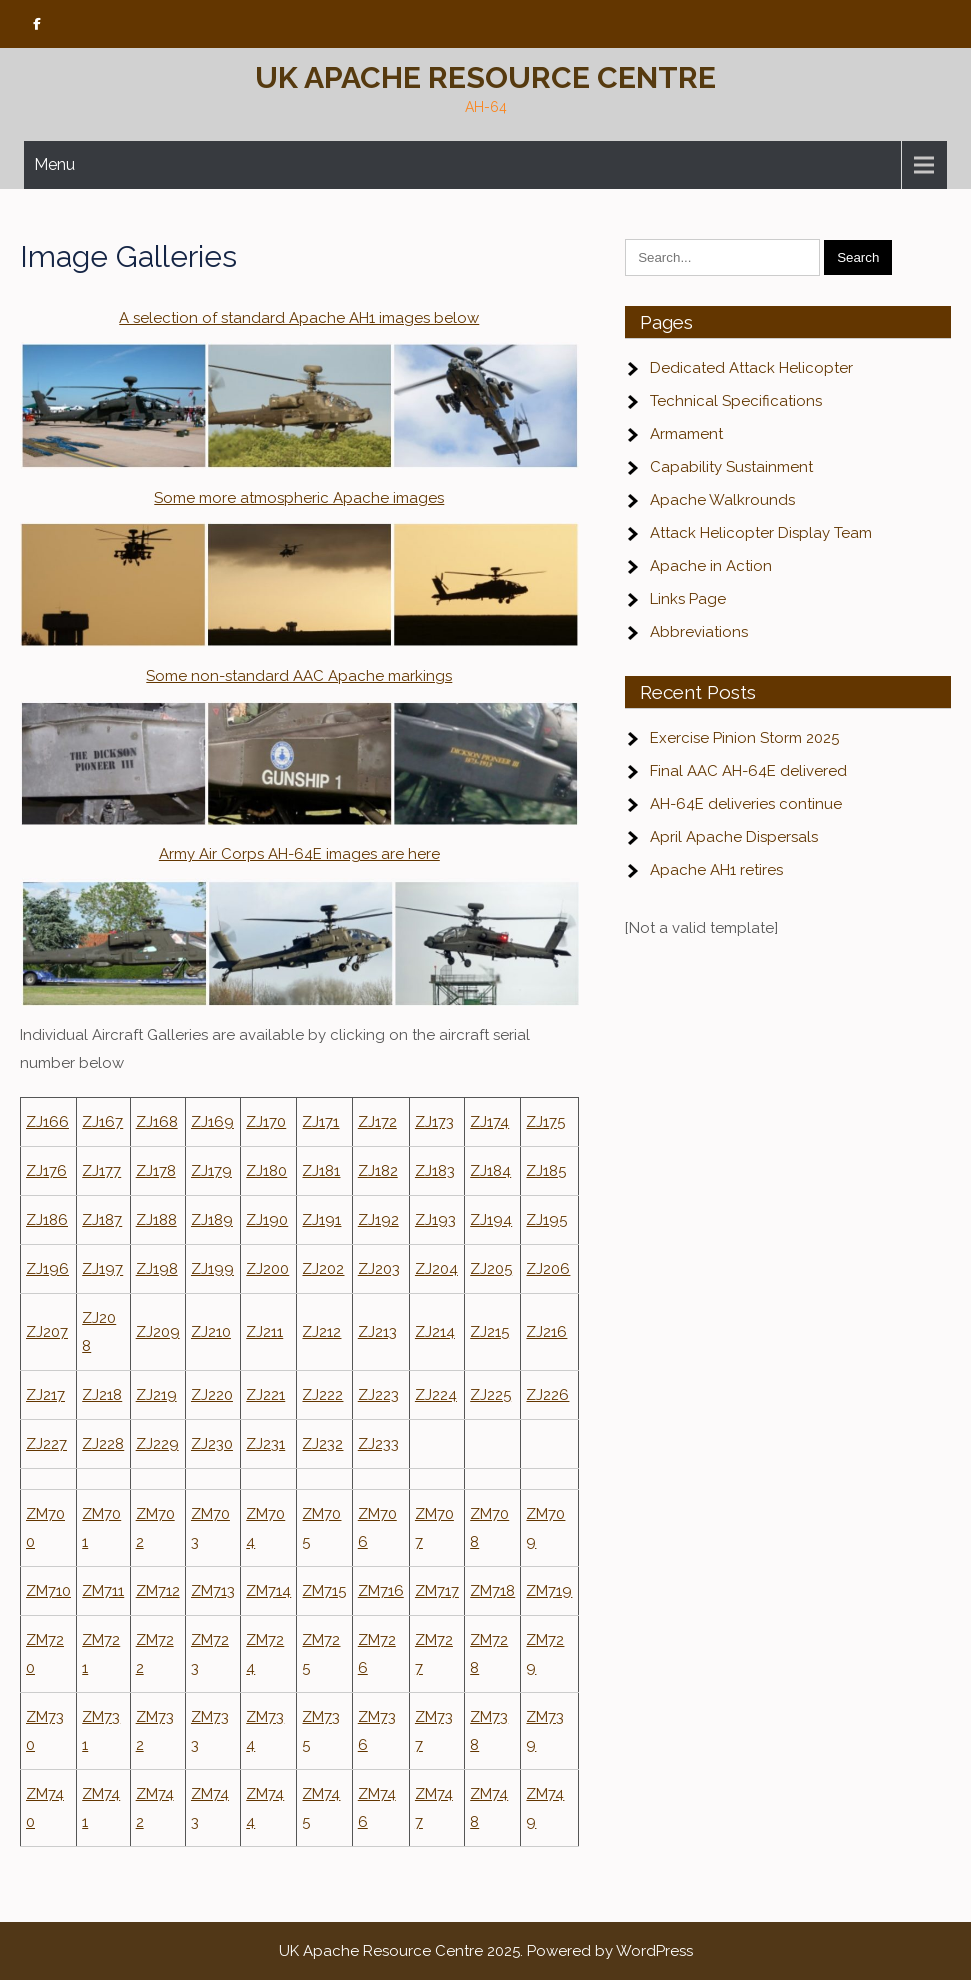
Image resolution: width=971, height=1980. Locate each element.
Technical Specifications (736, 401)
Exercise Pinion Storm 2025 (744, 738)
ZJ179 (211, 1171)
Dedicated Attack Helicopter (751, 368)
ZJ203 (379, 1269)
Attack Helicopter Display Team (761, 533)
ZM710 (48, 1591)
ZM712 (158, 1591)
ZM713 (213, 1591)
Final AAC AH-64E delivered (748, 771)
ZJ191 (321, 1220)
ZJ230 (212, 1444)
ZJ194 (491, 1220)
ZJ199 (212, 1269)
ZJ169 (212, 1122)
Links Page (688, 599)
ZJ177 (101, 1171)
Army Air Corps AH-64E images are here (299, 854)
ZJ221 (265, 1395)
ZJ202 (323, 1269)
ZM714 (268, 1591)
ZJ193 (435, 1220)
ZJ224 (436, 1395)
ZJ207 (47, 1332)
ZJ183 (435, 1171)
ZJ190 (267, 1220)
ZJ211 (264, 1332)
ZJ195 (546, 1220)
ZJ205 (491, 1269)
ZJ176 (46, 1171)
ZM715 (324, 1591)
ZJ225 (490, 1395)
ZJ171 (320, 1122)
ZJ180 (266, 1171)
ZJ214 (435, 1332)
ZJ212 (321, 1332)
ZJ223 (378, 1395)
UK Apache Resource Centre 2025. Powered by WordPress (486, 1951)
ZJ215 (489, 1332)
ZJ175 (545, 1122)
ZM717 (437, 1591)
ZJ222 (322, 1395)
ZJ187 (102, 1220)
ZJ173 (434, 1122)
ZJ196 (47, 1269)
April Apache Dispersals (734, 837)
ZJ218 (102, 1395)
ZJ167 (102, 1122)
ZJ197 (102, 1269)
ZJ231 (265, 1444)
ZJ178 (156, 1171)
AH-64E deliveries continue (746, 804)
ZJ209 (158, 1332)
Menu (54, 164)
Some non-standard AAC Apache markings (299, 676)
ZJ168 (157, 1122)
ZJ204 (436, 1269)
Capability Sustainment (731, 467)
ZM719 (549, 1591)
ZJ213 (377, 1332)
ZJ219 (156, 1395)
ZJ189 (212, 1220)
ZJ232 (322, 1444)
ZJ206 (548, 1269)
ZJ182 (378, 1171)
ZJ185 (546, 1171)
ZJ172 (377, 1122)
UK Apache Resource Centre (485, 77)
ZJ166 (47, 1122)
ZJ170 (266, 1122)
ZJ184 (490, 1171)
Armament (686, 434)
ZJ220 (212, 1395)
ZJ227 (46, 1444)
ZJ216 (546, 1332)
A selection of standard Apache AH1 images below (299, 318)
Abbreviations (699, 632)
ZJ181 (321, 1171)
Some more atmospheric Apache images (299, 498)
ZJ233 (378, 1444)
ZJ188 (156, 1220)
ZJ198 (157, 1269)
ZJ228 (103, 1444)
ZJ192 (378, 1220)
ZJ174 (489, 1122)
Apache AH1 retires (716, 870)
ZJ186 (47, 1220)
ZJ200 (267, 1269)
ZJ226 (547, 1395)
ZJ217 (45, 1395)
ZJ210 (211, 1332)
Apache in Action (711, 566)
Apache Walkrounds (722, 500)
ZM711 (103, 1591)
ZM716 (381, 1591)
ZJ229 (157, 1444)
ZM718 (492, 1591)
